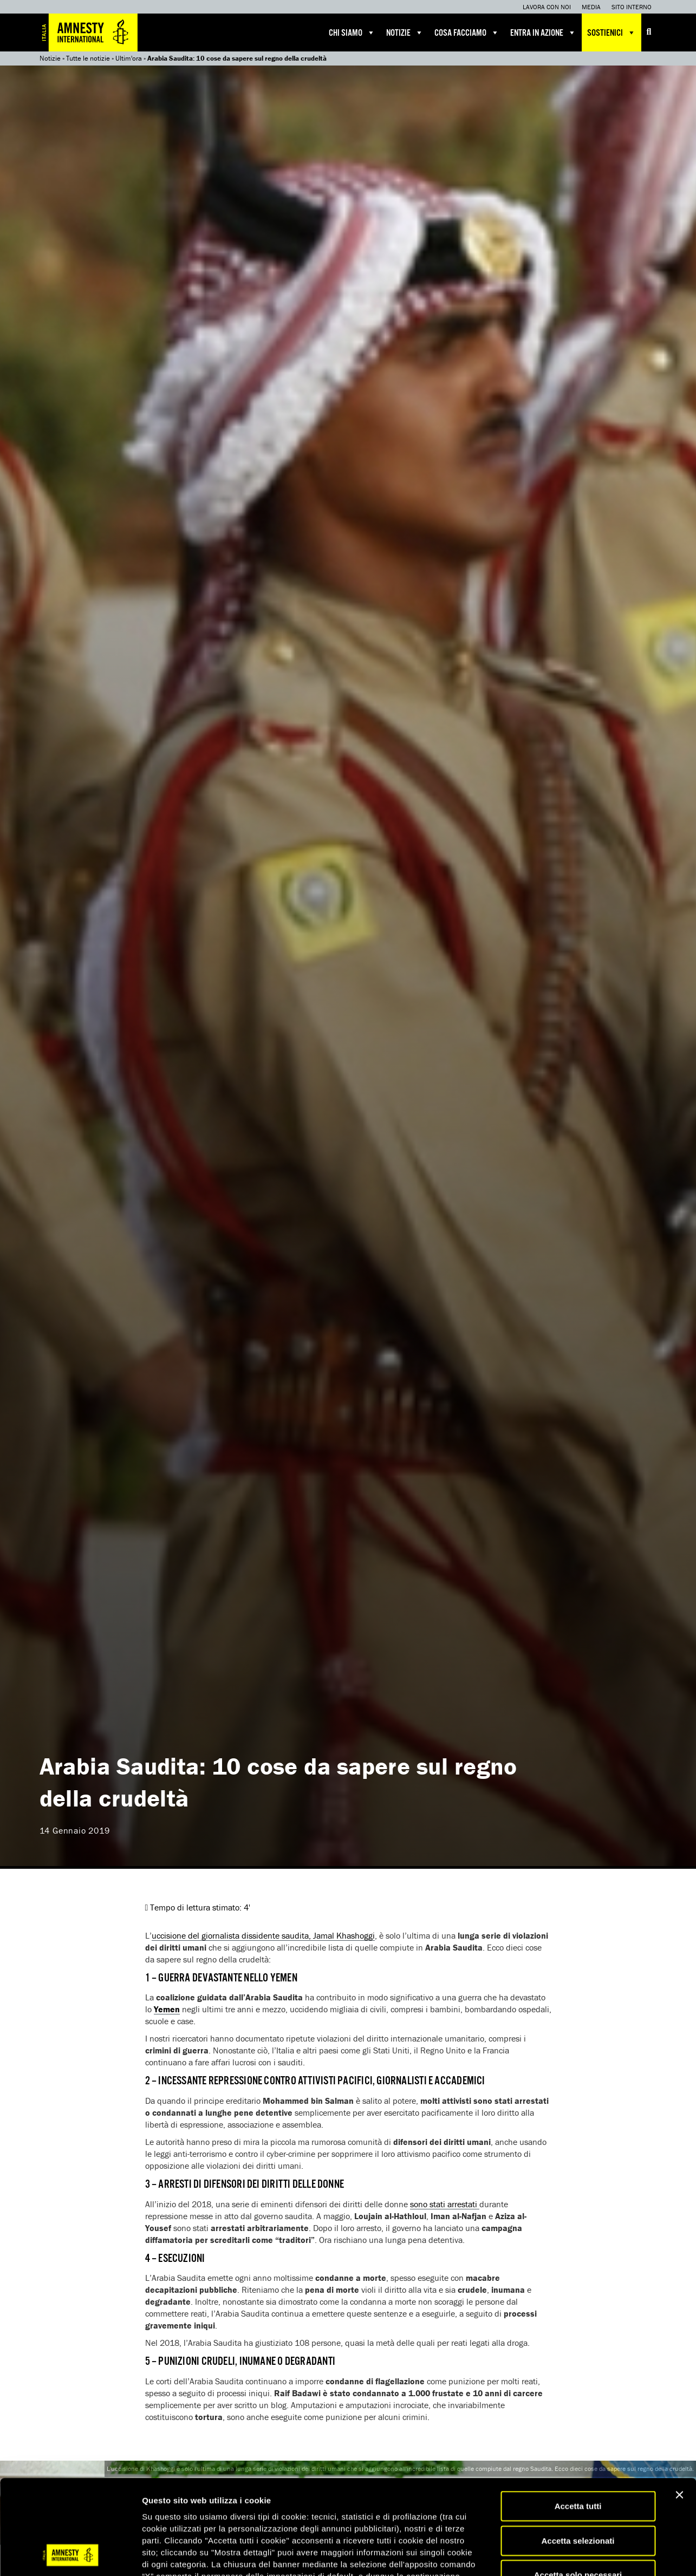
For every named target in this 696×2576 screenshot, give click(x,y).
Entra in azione (543, 32)
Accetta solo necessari (578, 2485)
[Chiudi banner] (679, 2406)
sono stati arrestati (444, 2204)
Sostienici (611, 32)
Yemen (167, 2009)
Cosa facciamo (466, 32)
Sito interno (632, 7)
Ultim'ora (128, 58)
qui (324, 2511)
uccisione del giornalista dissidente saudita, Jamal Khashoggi (263, 1935)
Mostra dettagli (570, 2554)
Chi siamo (352, 32)
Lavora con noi (547, 7)
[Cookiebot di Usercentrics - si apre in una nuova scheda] (70, 2555)
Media (591, 7)
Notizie (405, 32)
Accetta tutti (578, 2417)
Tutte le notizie (88, 58)
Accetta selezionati (577, 2451)
